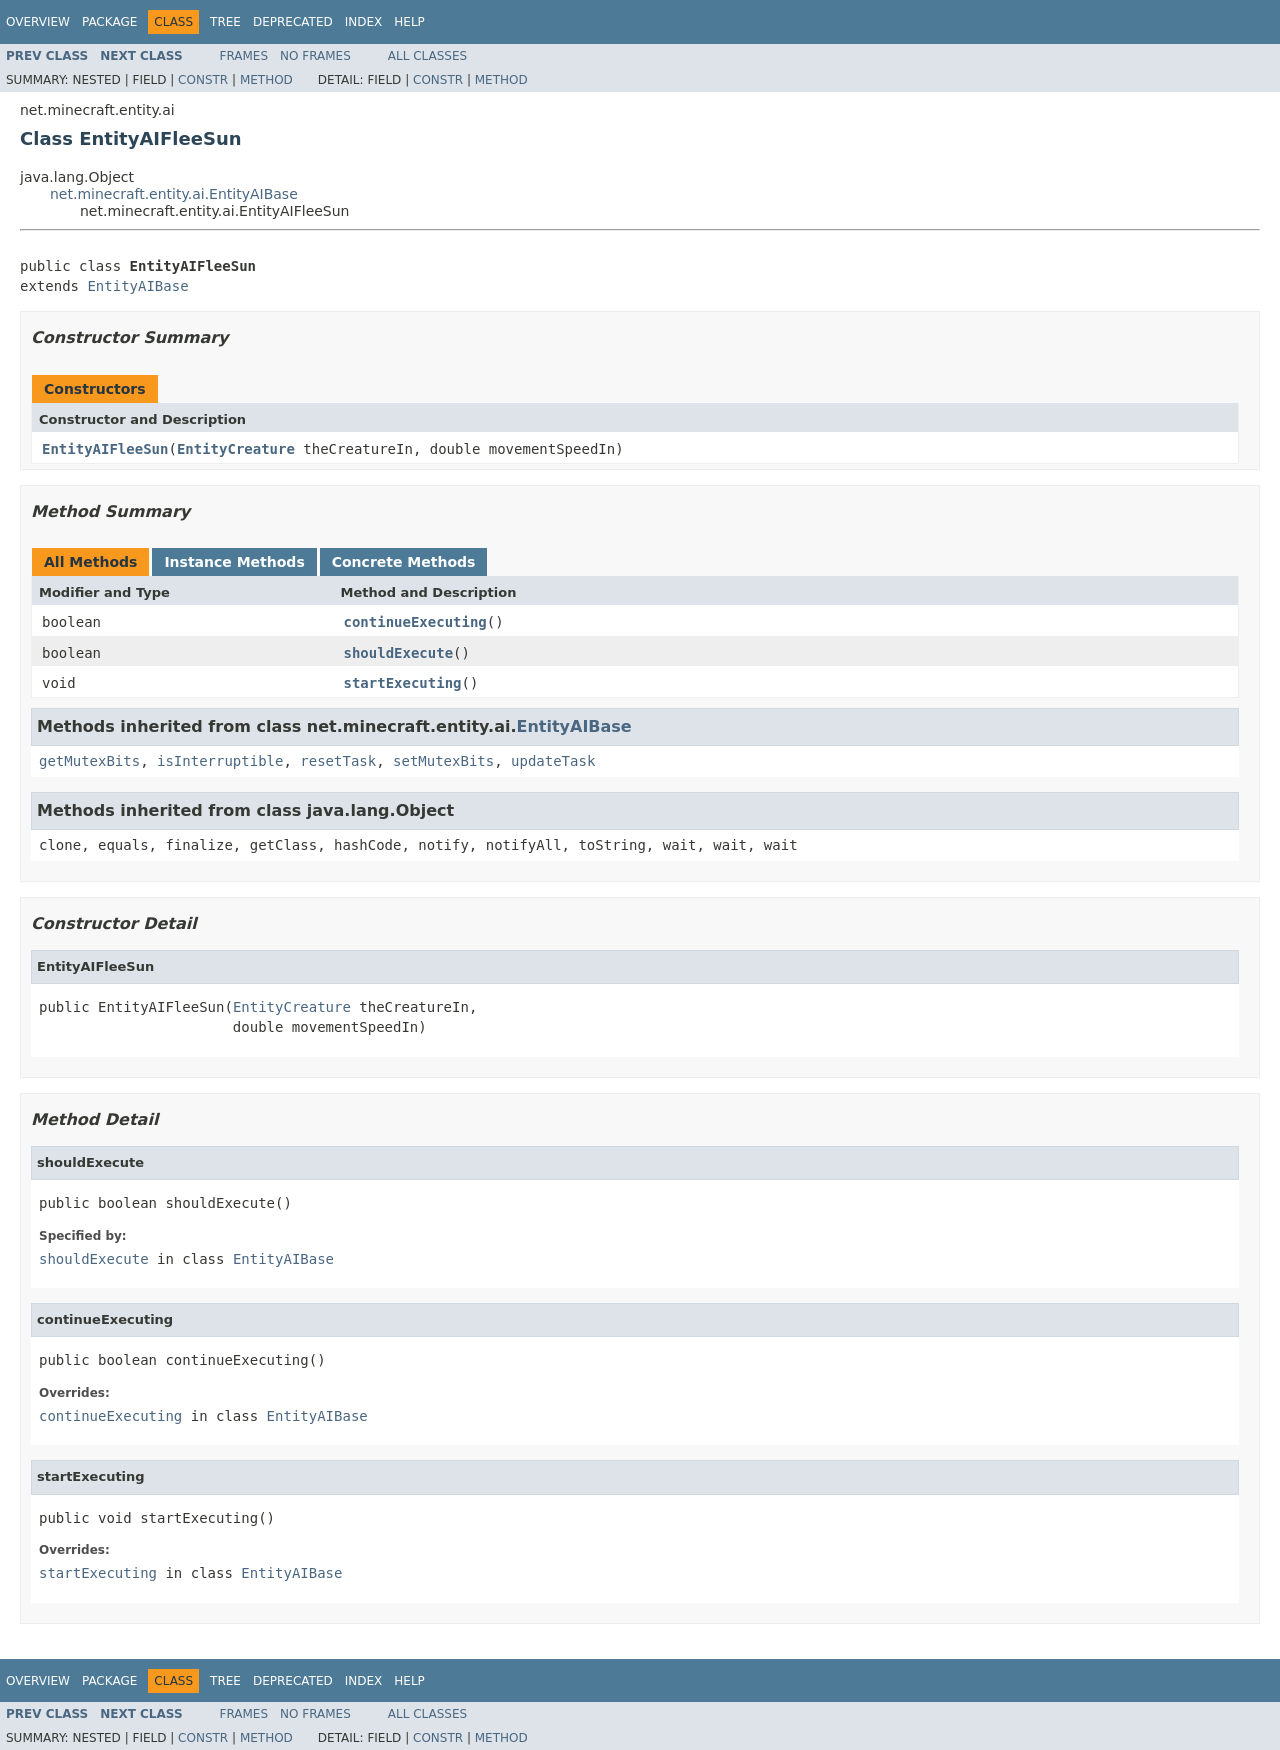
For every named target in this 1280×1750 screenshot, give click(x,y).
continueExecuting (415, 622)
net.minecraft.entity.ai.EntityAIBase (174, 194)
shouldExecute (399, 653)
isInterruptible (220, 761)
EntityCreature (236, 449)
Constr (203, 80)
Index (364, 22)
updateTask (553, 761)
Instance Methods (234, 562)
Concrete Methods (404, 562)
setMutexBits (443, 761)
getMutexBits (89, 761)
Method (266, 80)
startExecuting (403, 683)
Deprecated (293, 22)
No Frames (315, 56)
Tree (225, 22)
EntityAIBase (137, 286)
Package (109, 22)
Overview (38, 22)
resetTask (338, 761)
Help (409, 22)
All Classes (427, 56)
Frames (244, 56)
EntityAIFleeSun (105, 449)
